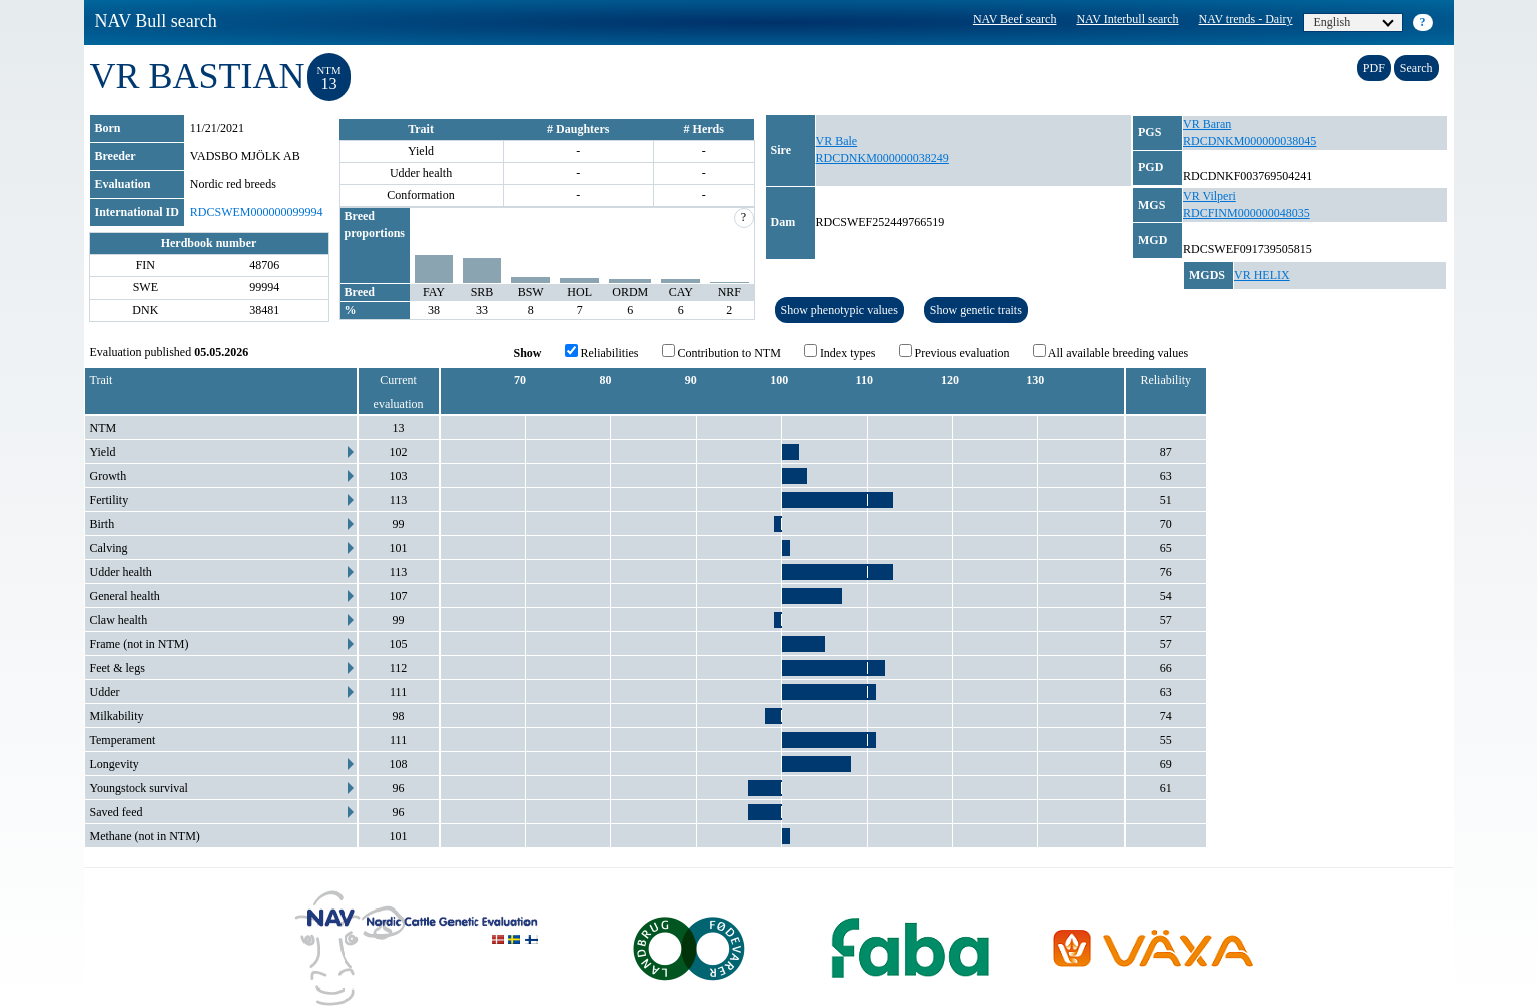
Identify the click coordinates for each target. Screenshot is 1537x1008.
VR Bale (837, 141)
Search (1416, 68)
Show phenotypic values (839, 310)
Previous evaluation (954, 352)
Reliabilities (602, 352)
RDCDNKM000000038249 (882, 158)
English (1354, 22)
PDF (1374, 68)
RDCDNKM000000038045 (1249, 141)
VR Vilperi (1209, 196)
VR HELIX (1262, 275)
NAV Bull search (156, 21)
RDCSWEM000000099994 (256, 212)
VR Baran (1207, 124)
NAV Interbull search (1127, 19)
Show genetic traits (976, 310)
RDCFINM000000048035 (1246, 213)
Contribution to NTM (721, 352)
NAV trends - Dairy (1246, 19)
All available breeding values (1111, 352)
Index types (840, 352)
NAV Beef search (1015, 19)
